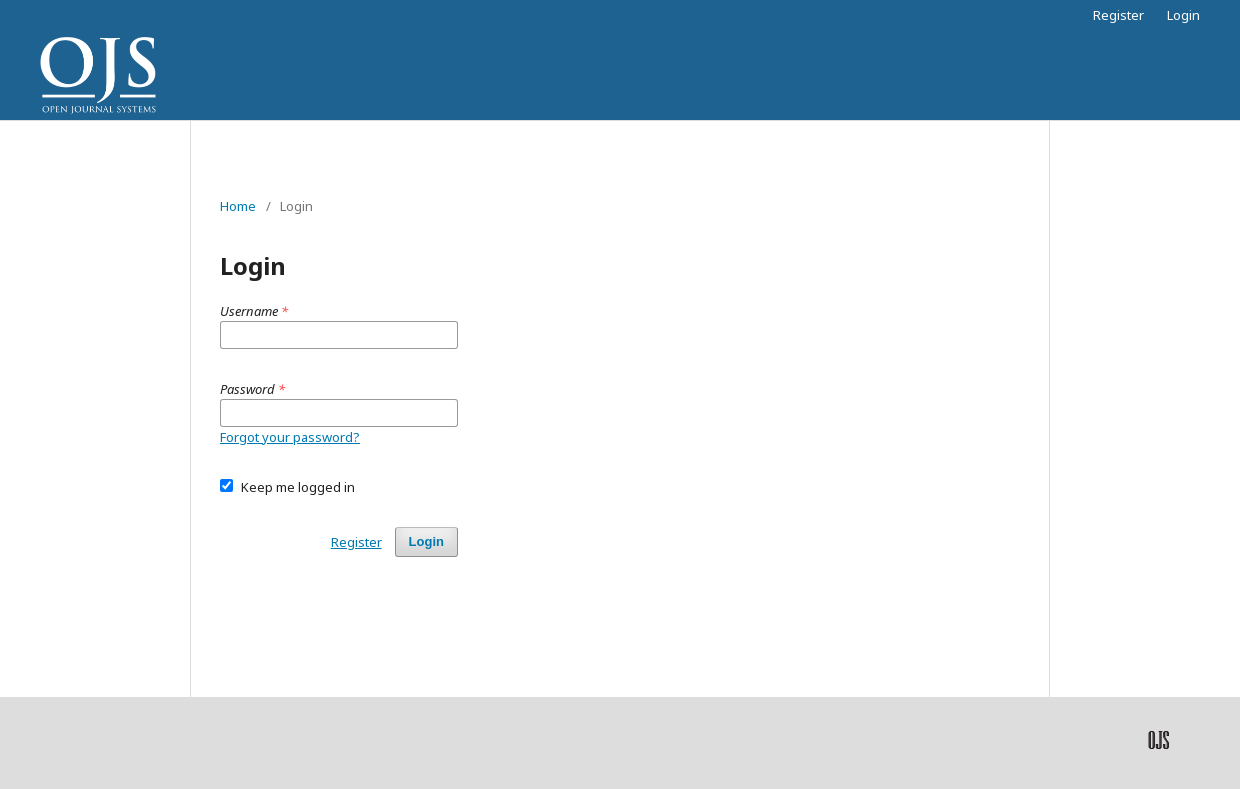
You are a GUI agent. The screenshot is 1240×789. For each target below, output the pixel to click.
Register (1118, 15)
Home (238, 206)
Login (1183, 15)
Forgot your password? (290, 437)
